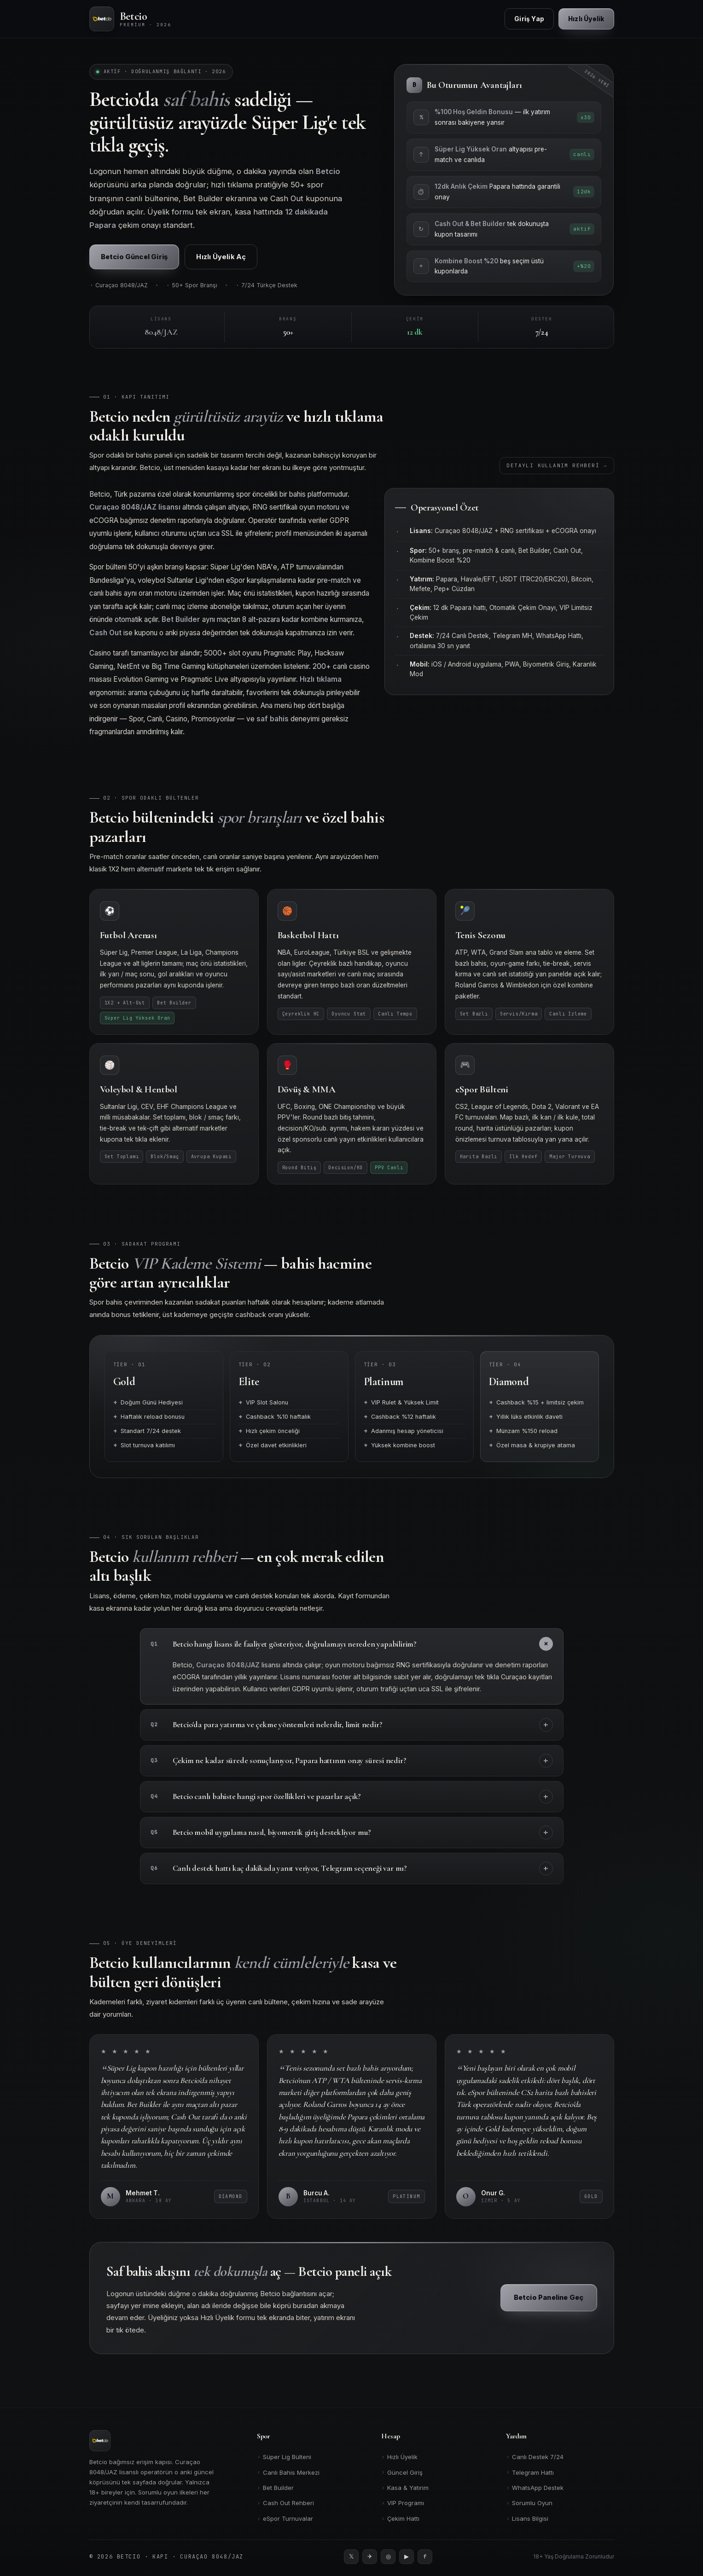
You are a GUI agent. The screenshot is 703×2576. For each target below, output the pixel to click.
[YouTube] (406, 2556)
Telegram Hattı (530, 2472)
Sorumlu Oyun (529, 2503)
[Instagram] (388, 2556)
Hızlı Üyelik (399, 2457)
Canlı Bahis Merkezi (288, 2472)
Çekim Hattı (400, 2518)
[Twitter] (351, 2556)
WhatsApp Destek (535, 2487)
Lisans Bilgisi (527, 2518)
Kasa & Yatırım (405, 2487)
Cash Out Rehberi (285, 2503)
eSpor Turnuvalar (285, 2518)
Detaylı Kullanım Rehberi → (557, 472)
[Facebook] (425, 2556)
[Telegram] (369, 2556)
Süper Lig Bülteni (284, 2457)
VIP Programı (402, 2503)
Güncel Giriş (402, 2472)
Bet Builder (275, 2487)
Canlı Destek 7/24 (535, 2457)
